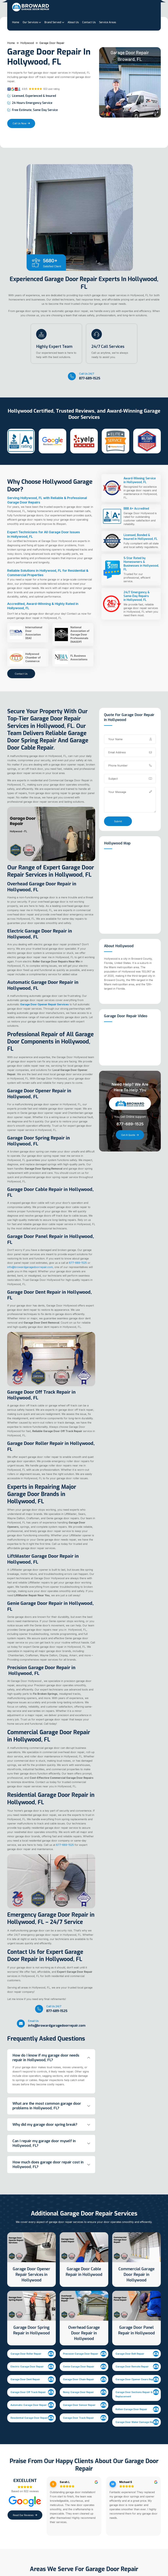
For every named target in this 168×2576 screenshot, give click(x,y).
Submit (118, 821)
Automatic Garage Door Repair (32, 2405)
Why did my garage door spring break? (44, 2124)
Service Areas (107, 22)
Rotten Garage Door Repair (137, 2409)
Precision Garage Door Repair (84, 2354)
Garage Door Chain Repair (84, 2379)
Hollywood (27, 43)
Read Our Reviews (25, 2515)
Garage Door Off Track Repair (32, 2392)
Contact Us (89, 22)
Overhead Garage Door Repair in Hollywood (84, 2333)
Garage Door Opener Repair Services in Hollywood (31, 2274)
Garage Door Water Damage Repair (137, 2422)
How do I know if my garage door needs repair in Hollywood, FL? (45, 2057)
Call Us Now (21, 123)
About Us (73, 22)
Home (15, 22)
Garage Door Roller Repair (32, 2354)
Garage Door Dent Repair (32, 2379)
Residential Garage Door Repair (32, 2418)
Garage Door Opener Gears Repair (137, 2379)
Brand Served (52, 22)
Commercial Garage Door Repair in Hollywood (136, 2274)
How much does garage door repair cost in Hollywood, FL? (48, 2164)
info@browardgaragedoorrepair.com (30, 1267)
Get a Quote (130, 1135)
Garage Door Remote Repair (137, 2366)
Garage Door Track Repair (84, 2418)
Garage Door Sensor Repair (84, 2405)
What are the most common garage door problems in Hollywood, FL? (46, 2105)
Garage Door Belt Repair (137, 2354)
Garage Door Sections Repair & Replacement (137, 2393)
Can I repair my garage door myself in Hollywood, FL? (44, 2143)
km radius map (130, 891)
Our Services (30, 22)
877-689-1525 (89, 378)
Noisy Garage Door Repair (84, 2392)
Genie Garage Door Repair (84, 2366)
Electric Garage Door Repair (32, 2366)
